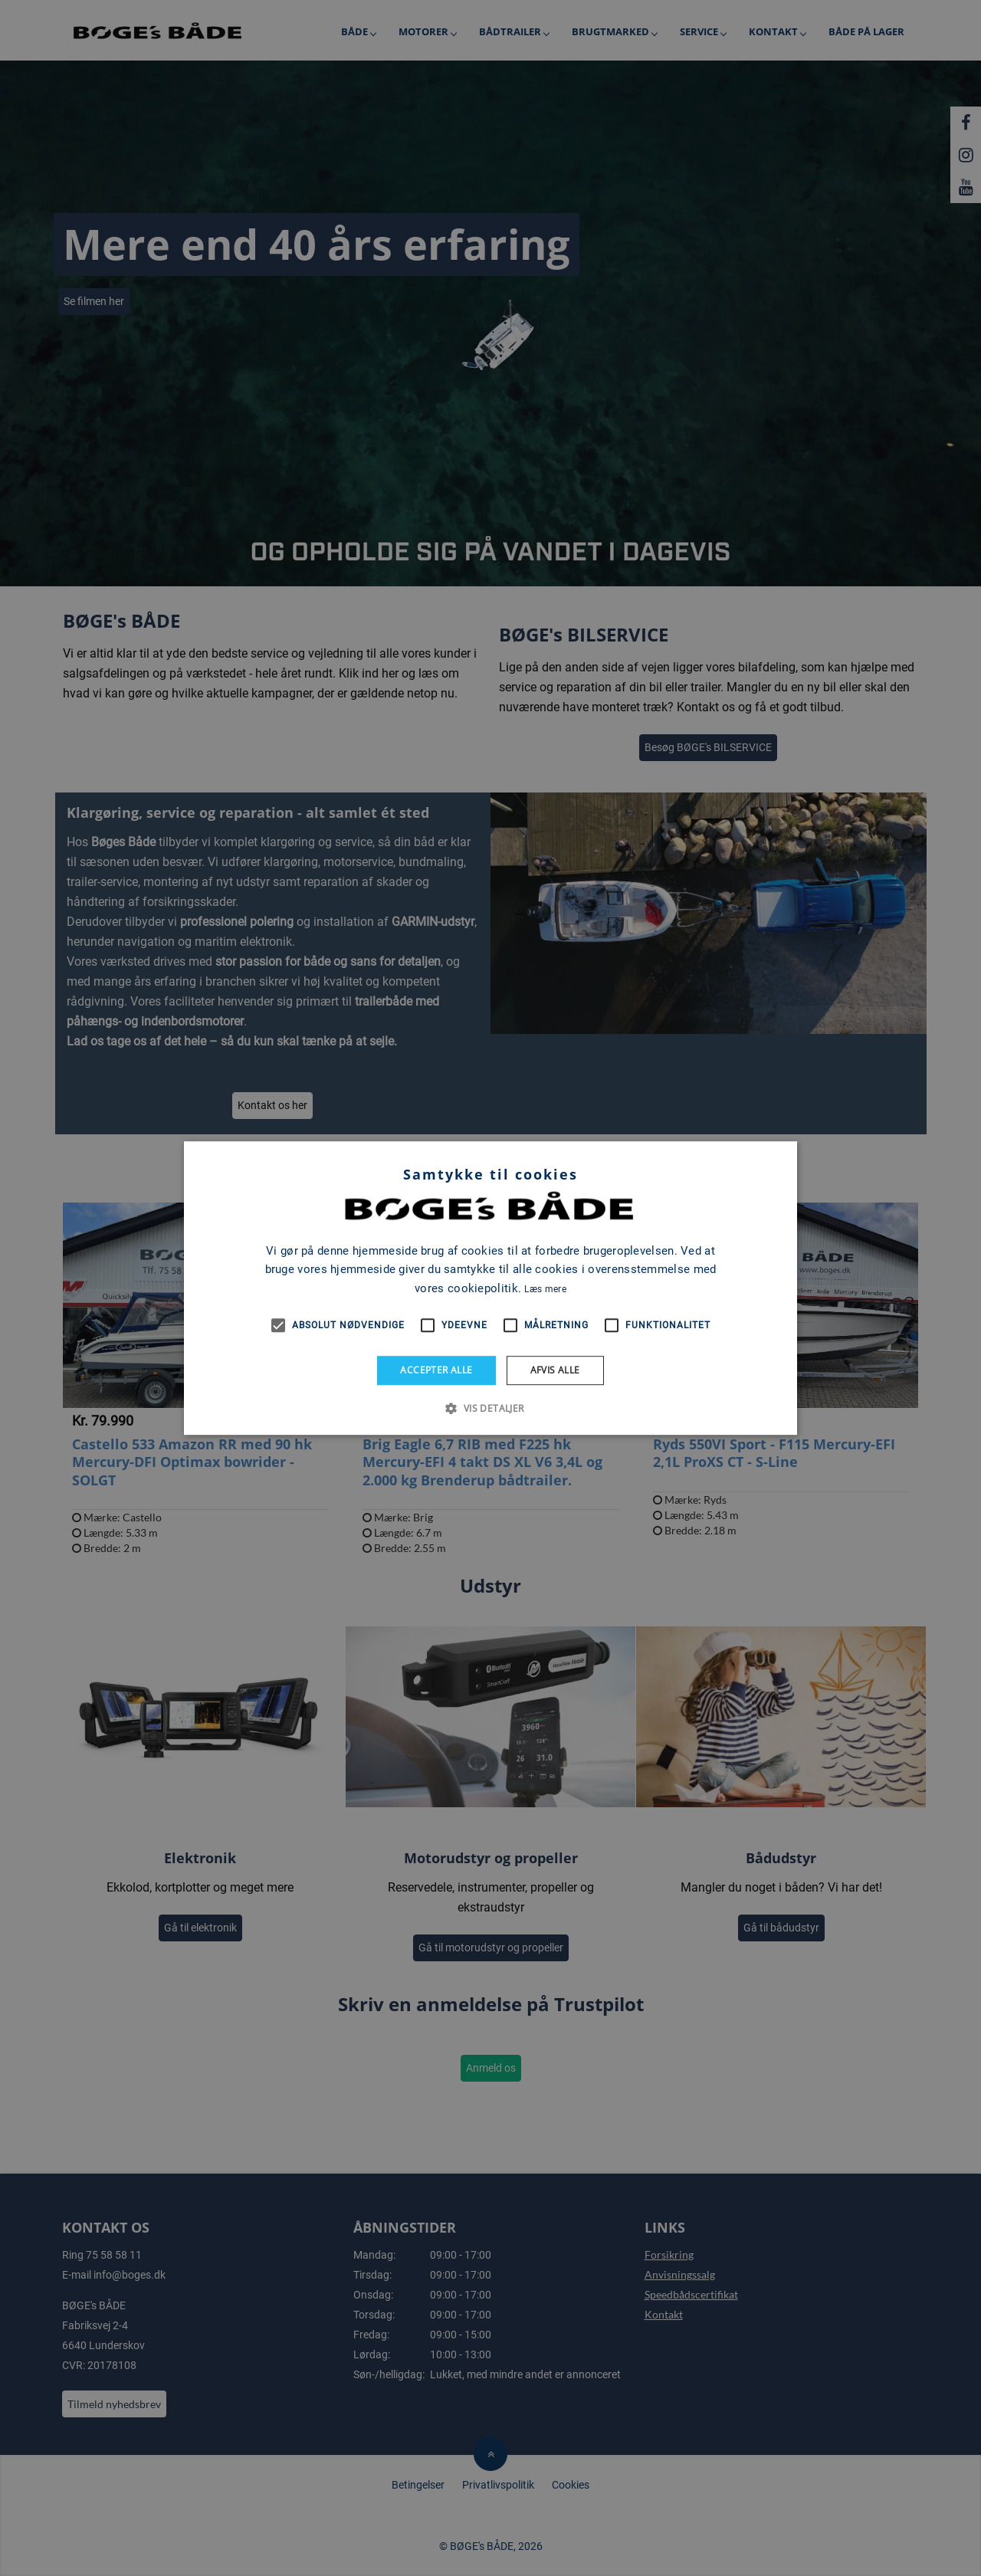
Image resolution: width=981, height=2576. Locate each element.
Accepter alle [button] (436, 1370)
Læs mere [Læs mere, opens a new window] (545, 1289)
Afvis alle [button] (555, 1370)
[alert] (490, 1288)
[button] (490, 1408)
